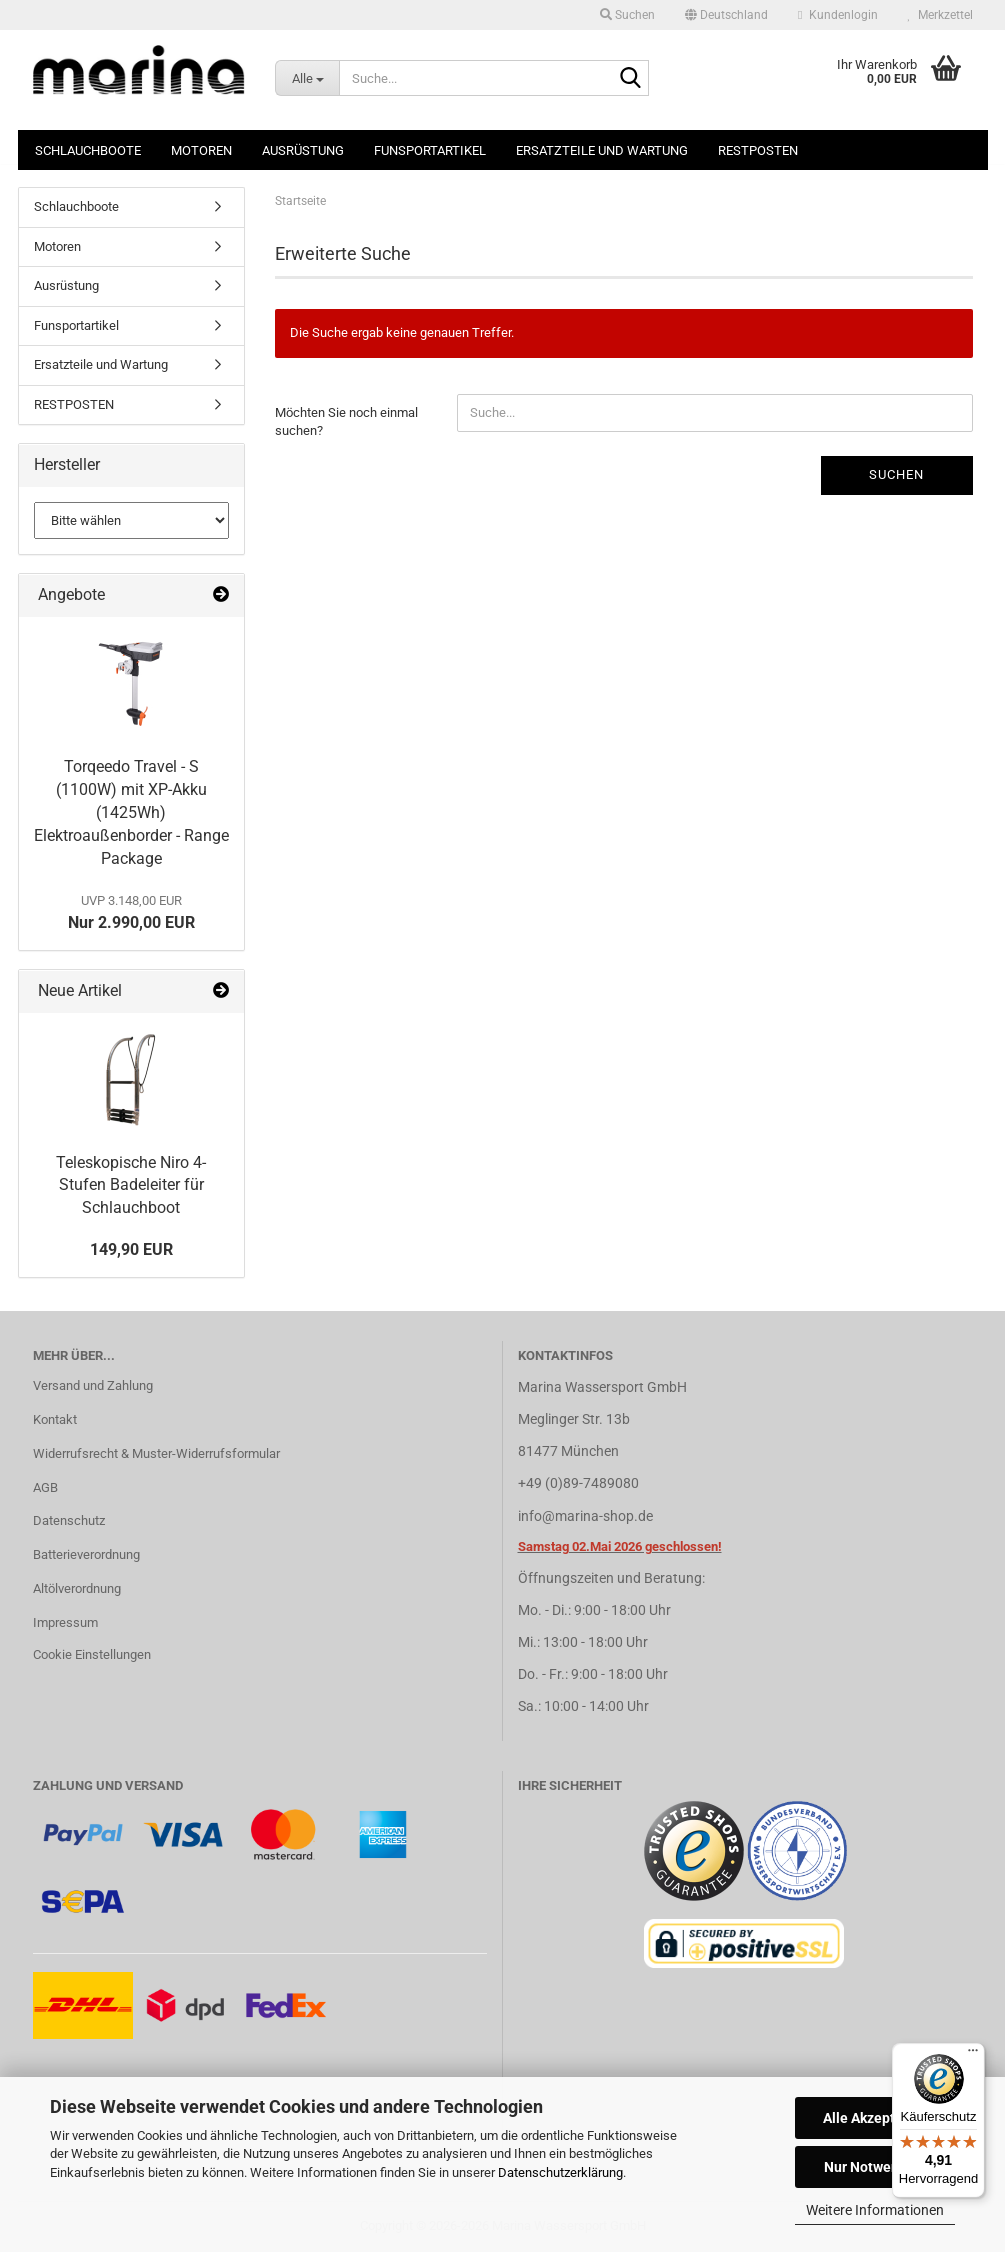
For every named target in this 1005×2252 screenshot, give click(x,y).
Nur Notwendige (875, 2167)
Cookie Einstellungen (92, 1654)
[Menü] (973, 2055)
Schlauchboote (88, 150)
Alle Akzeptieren (875, 2118)
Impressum (65, 1622)
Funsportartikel (430, 150)
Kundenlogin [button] (837, 15)
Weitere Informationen (875, 2210)
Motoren (201, 150)
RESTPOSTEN (758, 150)
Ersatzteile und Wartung (602, 150)
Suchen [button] (627, 15)
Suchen (896, 474)
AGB (45, 1487)
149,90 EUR (131, 1249)
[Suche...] (307, 78)
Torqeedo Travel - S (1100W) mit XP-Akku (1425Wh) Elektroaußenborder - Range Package (131, 812)
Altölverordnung (77, 1588)
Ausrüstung (303, 150)
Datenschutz (69, 1520)
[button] (726, 15)
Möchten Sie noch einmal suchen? (346, 422)
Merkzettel (940, 15)
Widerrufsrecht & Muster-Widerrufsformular (156, 1453)
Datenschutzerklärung (560, 2172)
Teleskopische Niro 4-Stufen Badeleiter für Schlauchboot (131, 1185)
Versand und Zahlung (93, 1385)
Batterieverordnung (86, 1554)
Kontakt (55, 1419)
